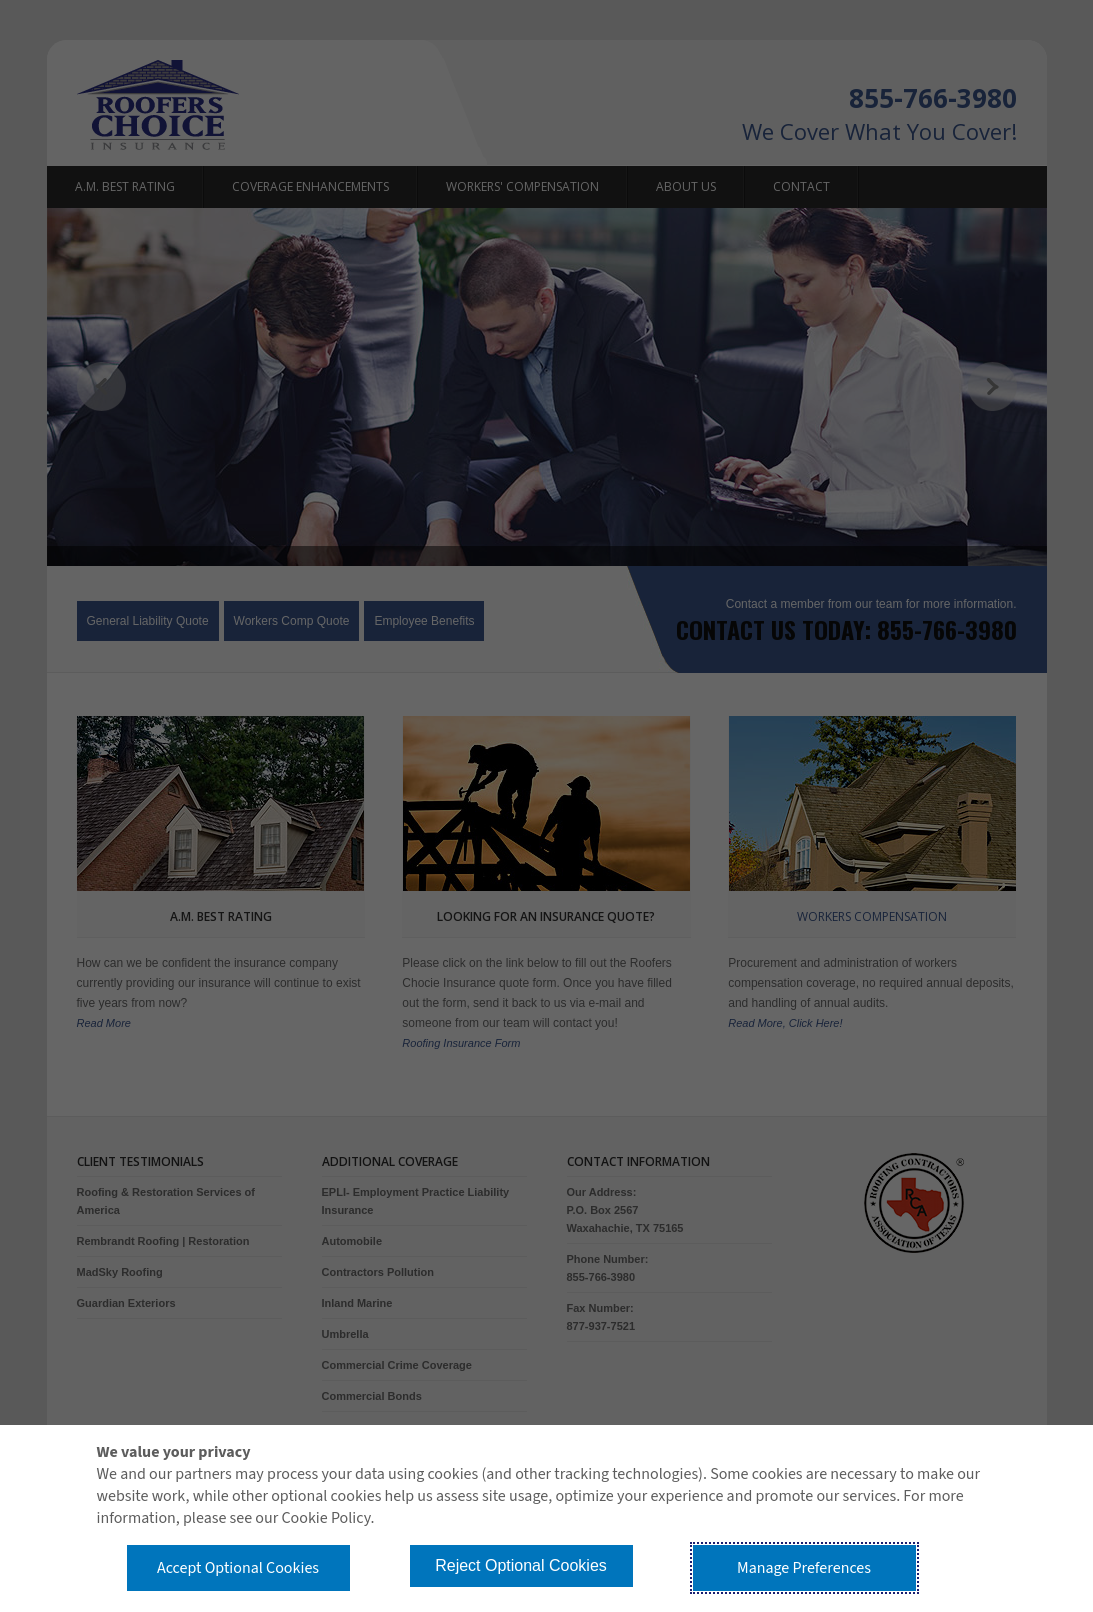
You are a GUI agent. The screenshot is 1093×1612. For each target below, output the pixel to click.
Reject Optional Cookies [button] (521, 1565)
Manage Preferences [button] (804, 1568)
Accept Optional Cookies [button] (238, 1568)
